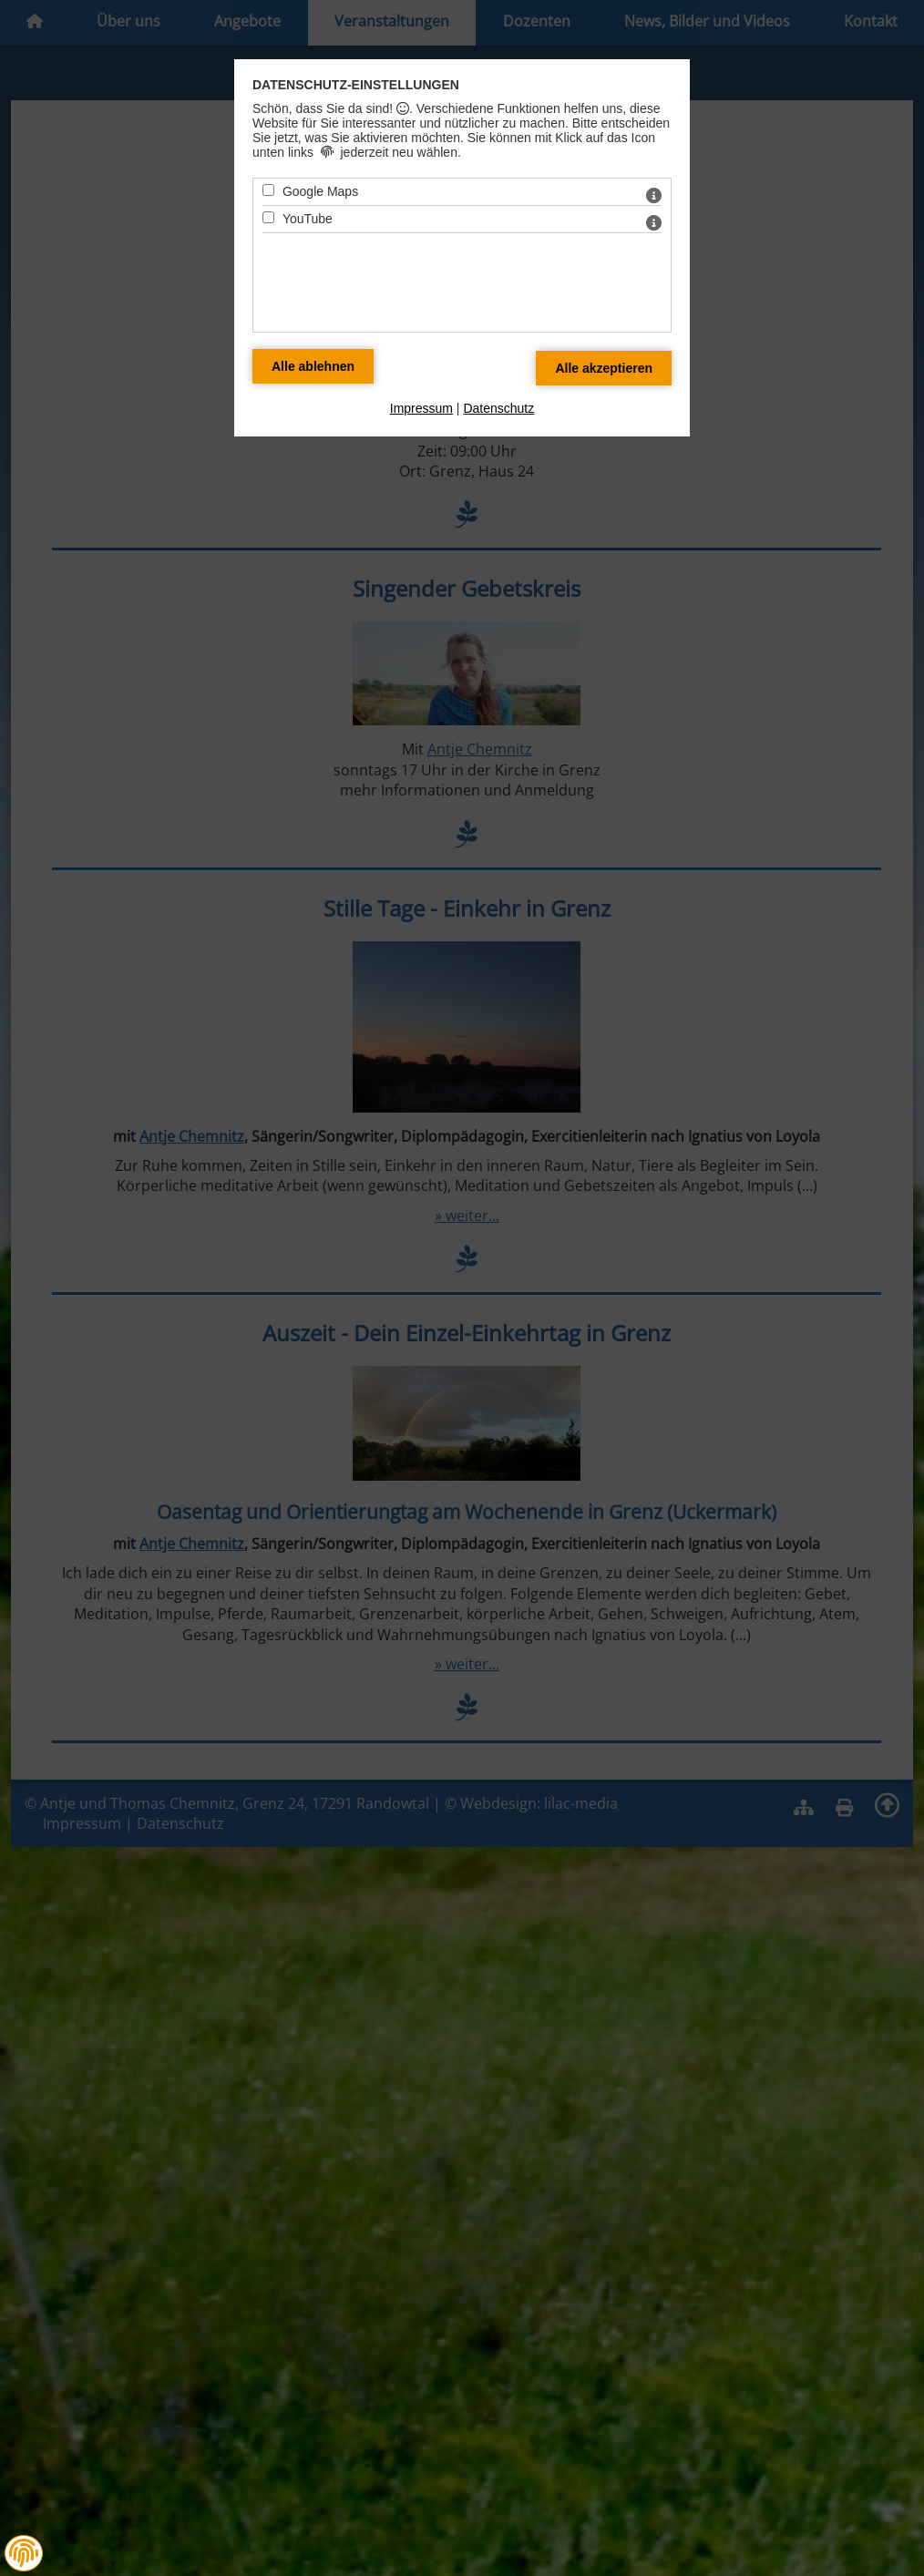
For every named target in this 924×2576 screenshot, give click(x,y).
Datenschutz (498, 408)
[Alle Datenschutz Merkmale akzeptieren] (604, 368)
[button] (24, 2553)
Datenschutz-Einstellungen (355, 84)
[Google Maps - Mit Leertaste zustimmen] (268, 190)
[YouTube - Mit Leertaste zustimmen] (268, 217)
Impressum (421, 408)
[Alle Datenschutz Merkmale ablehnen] (313, 366)
